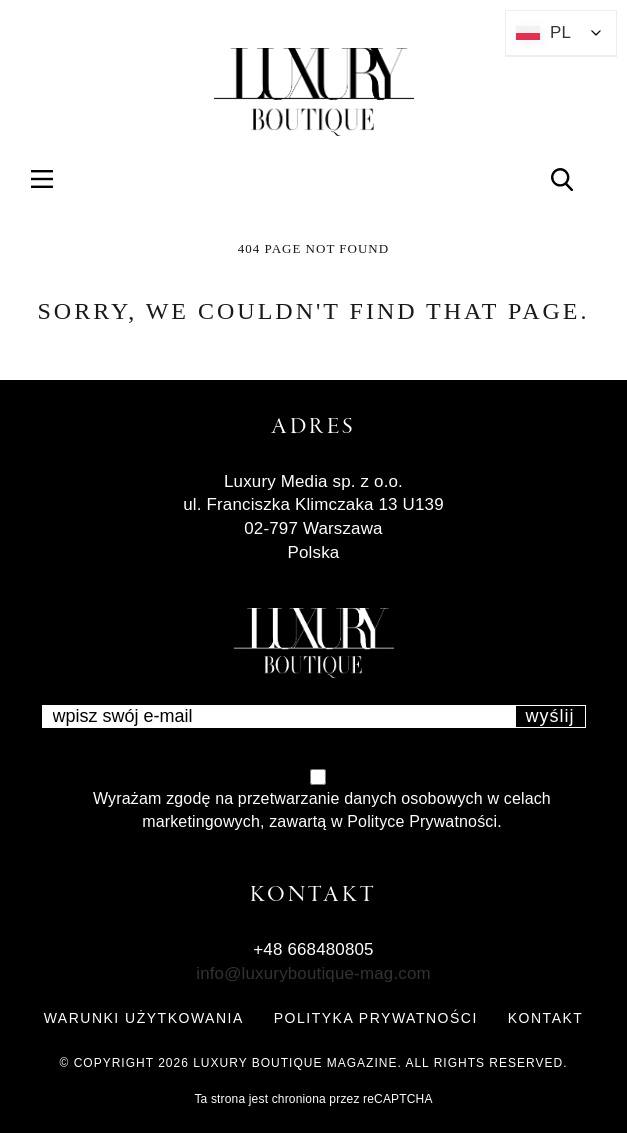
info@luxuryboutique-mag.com (313, 973)
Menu (53, 178)
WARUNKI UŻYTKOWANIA (144, 1018)
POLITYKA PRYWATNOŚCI (376, 1018)
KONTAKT (546, 1018)
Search (573, 178)
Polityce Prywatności (422, 821)
